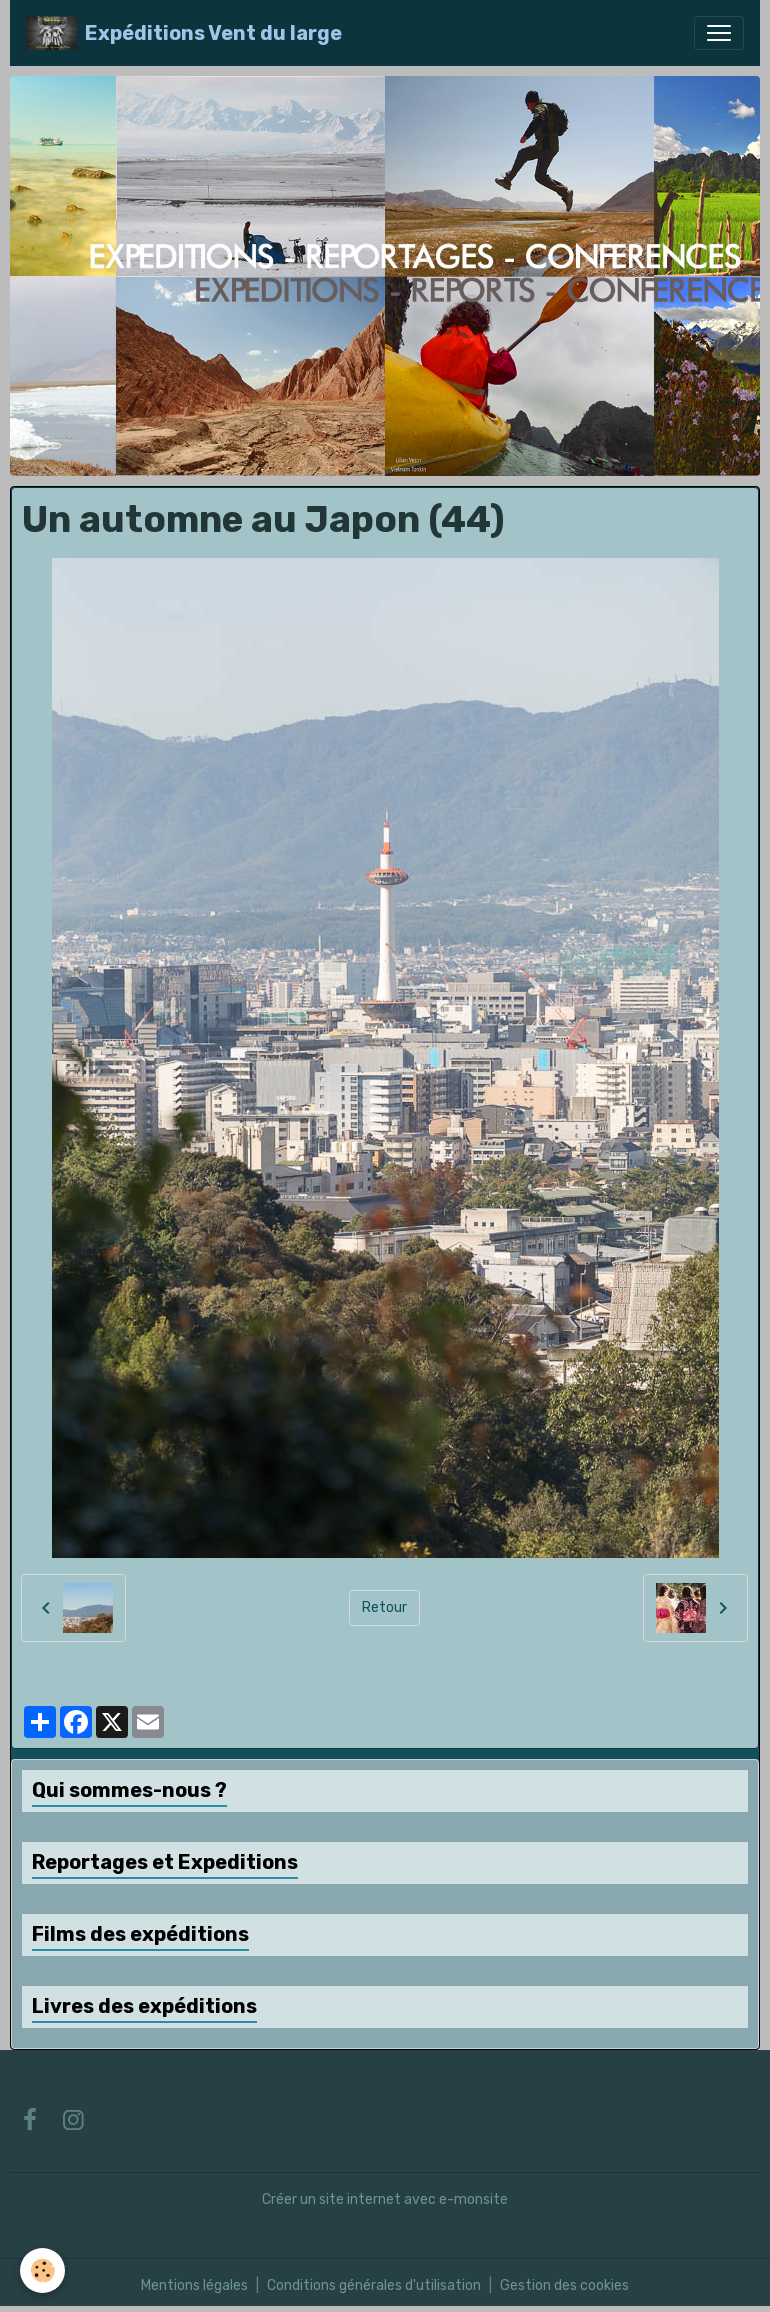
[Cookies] (42, 2270)
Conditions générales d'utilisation (374, 2285)
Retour (384, 1607)
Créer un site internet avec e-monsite (385, 2199)
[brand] (184, 33)
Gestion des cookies (564, 2285)
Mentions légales (194, 2285)
